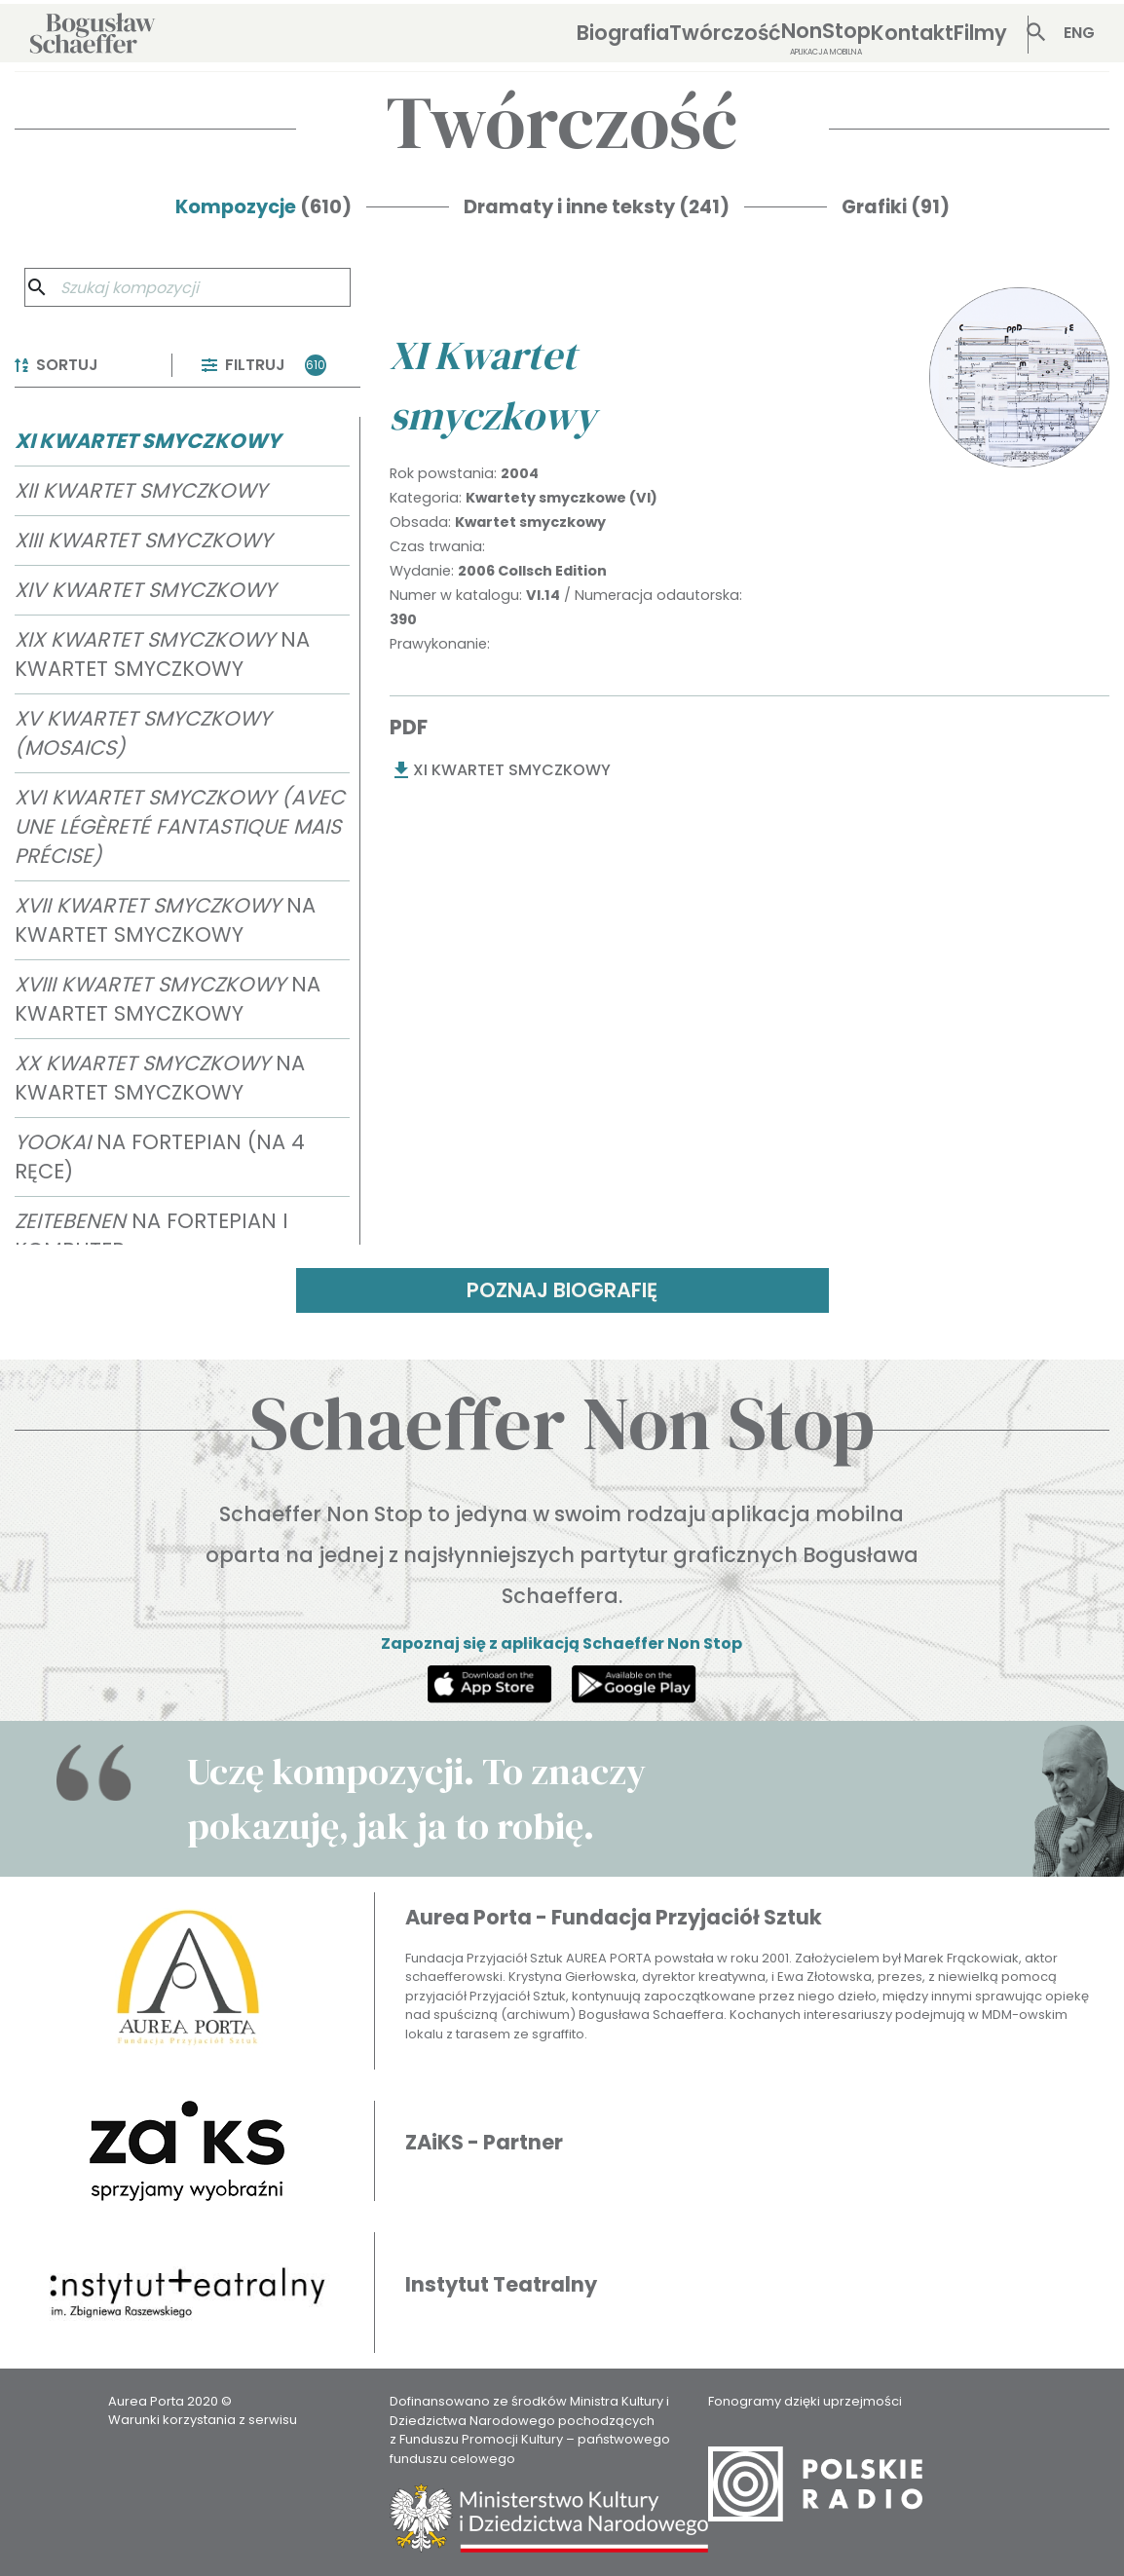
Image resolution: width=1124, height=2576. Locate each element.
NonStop (826, 37)
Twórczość (725, 33)
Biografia (623, 33)
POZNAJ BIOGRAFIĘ (562, 1290)
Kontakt (912, 33)
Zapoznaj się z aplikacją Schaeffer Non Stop (561, 1643)
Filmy (980, 33)
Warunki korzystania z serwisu (202, 2419)
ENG (1079, 32)
